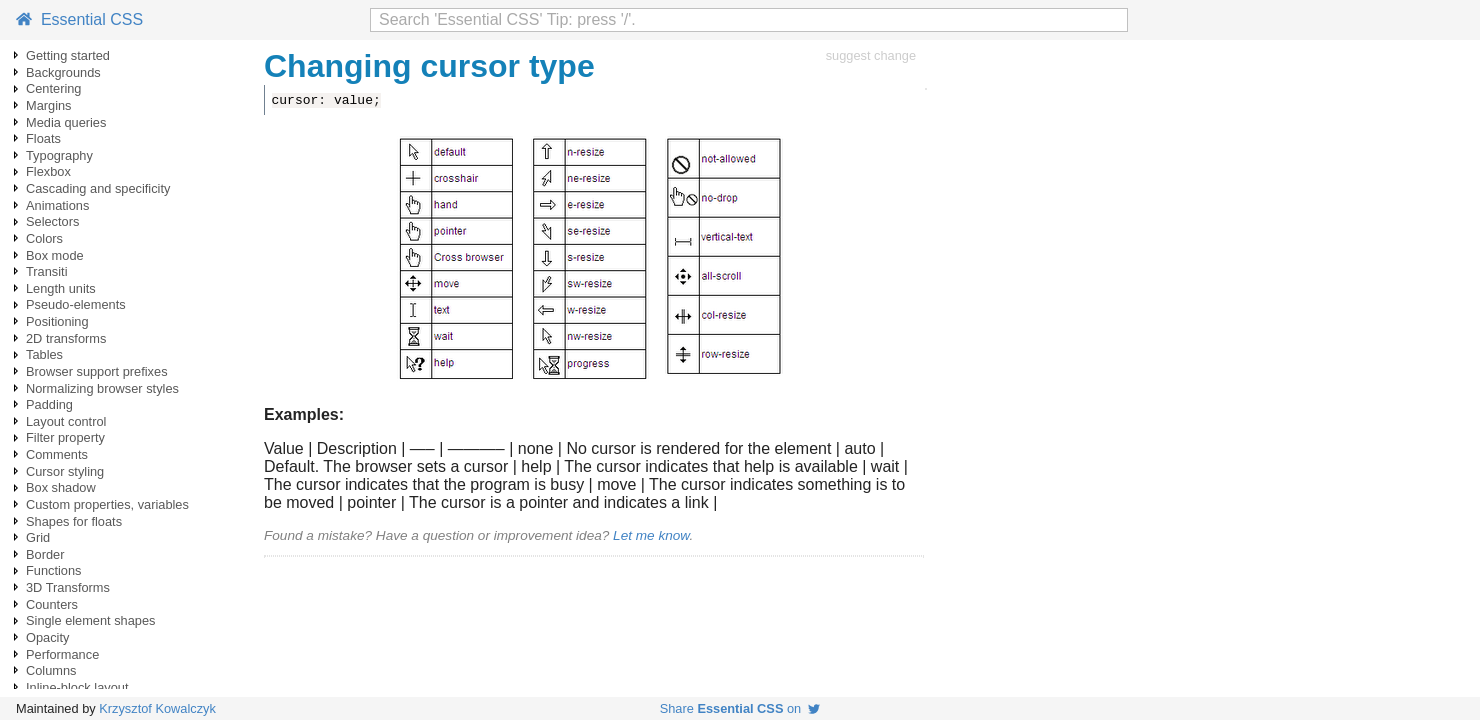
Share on (740, 708)
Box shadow (61, 487)
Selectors (52, 221)
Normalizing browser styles (102, 388)
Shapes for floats (74, 521)
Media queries (66, 122)
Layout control (66, 421)
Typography (59, 155)
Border (45, 554)
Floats (43, 138)
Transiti (46, 271)
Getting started (68, 55)
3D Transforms (68, 587)
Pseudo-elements (76, 304)
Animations (57, 205)
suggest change (871, 55)
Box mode (55, 255)
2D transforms (66, 338)
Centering (54, 88)
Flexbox (48, 171)
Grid (38, 537)
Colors (44, 238)
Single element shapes (90, 620)
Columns (51, 670)
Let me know (651, 535)
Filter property (65, 437)
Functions (53, 570)
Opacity (47, 637)
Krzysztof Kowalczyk (157, 708)
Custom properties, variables (107, 504)
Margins (49, 105)
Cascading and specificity (98, 188)
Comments (57, 454)
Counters (52, 604)
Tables (44, 354)
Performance (62, 654)
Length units (61, 288)
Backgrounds (63, 72)
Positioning (57, 321)
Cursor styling (65, 471)
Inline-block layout (77, 687)
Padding (49, 404)
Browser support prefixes (97, 371)
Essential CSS (79, 19)
